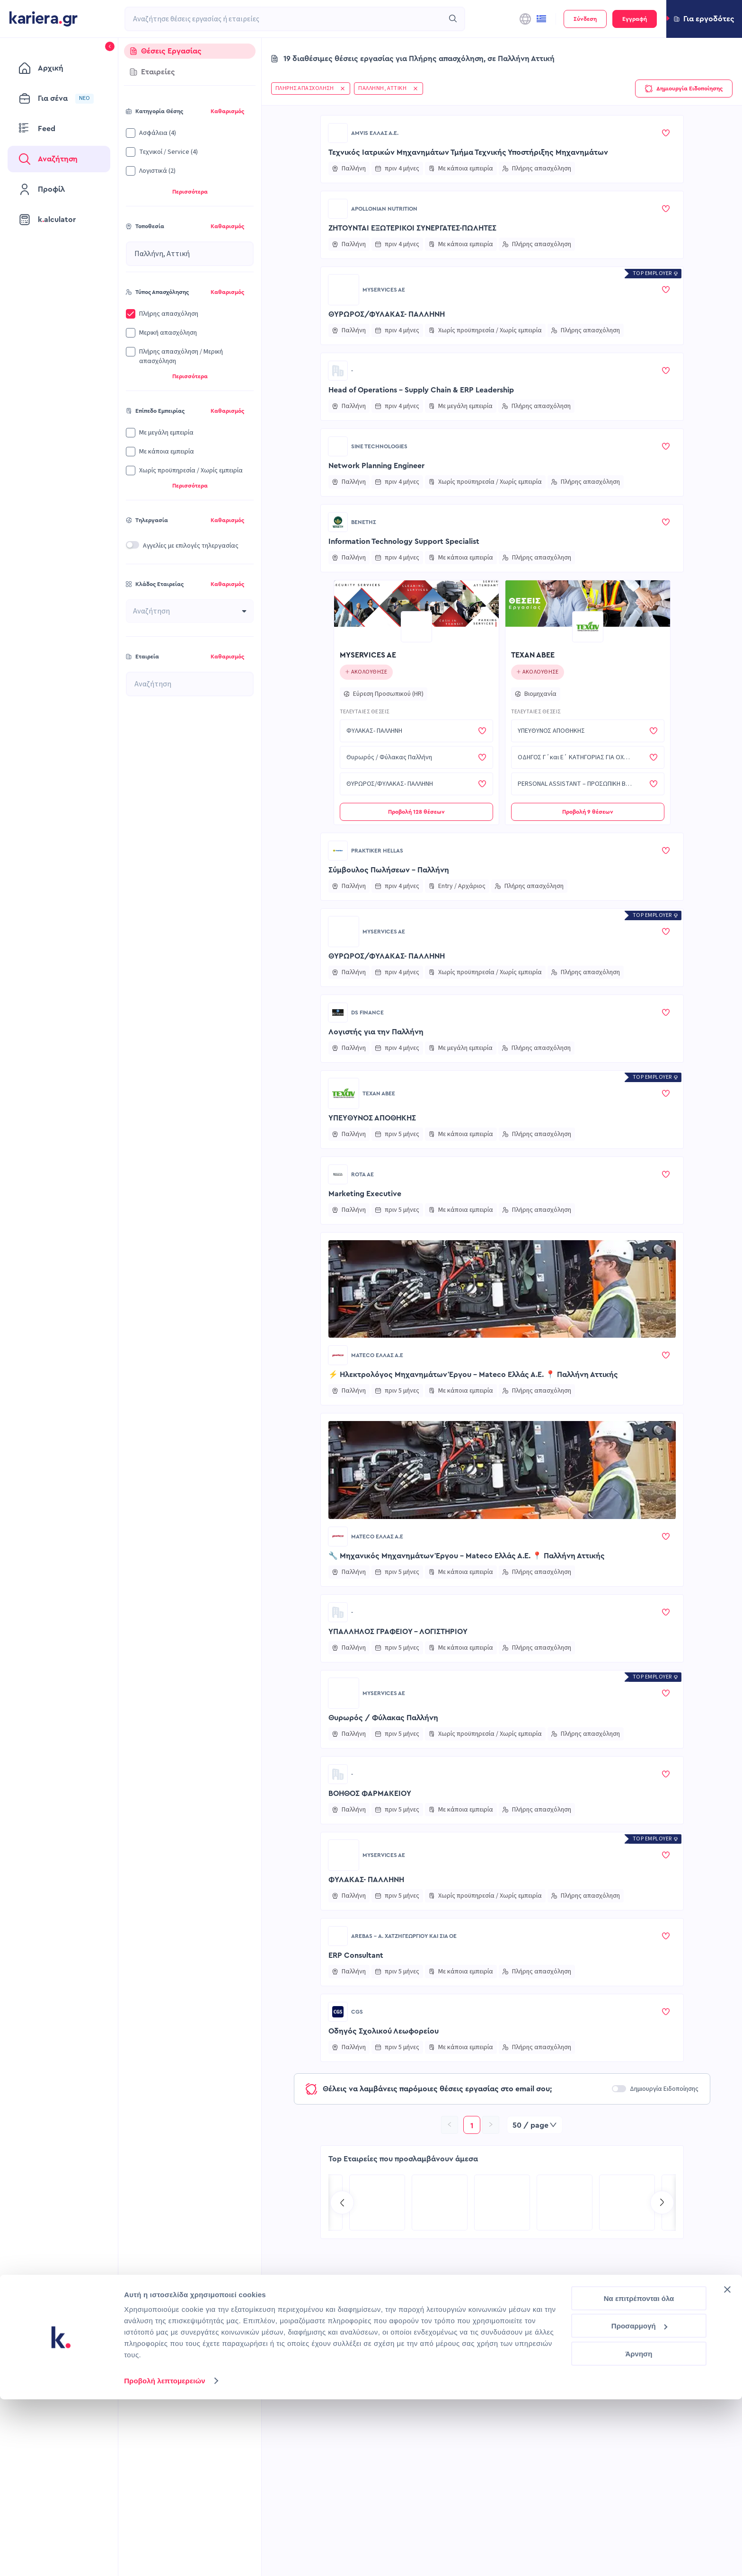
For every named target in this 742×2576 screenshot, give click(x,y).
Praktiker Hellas (377, 850)
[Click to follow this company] (366, 672)
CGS (357, 2012)
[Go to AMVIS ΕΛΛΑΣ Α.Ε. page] (337, 133)
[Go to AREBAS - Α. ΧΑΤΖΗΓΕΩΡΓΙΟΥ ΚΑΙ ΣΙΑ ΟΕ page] (337, 1936)
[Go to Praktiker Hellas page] (337, 850)
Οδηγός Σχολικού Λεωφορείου (383, 2031)
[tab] (190, 51)
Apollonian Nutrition (384, 209)
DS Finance (367, 1012)
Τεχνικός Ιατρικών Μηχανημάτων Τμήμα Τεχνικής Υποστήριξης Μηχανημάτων (468, 152)
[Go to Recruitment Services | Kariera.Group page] (564, 2202)
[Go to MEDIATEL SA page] (377, 2202)
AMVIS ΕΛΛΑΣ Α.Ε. (374, 133)
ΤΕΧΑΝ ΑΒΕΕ (533, 655)
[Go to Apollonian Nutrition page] (337, 208)
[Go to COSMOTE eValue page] (627, 2202)
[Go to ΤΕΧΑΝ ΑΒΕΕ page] (588, 627)
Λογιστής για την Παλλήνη (376, 1032)
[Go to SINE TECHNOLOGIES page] (337, 446)
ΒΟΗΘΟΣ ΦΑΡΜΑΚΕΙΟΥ (369, 1793)
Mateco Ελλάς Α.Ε (377, 1355)
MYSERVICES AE (383, 290)
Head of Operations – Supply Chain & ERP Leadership (421, 390)
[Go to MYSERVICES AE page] (343, 290)
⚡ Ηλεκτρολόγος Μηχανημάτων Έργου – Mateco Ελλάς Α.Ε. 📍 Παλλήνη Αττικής (473, 1374)
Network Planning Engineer (376, 466)
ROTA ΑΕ (362, 1174)
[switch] (132, 545)
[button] (704, 19)
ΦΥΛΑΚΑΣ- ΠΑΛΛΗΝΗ (366, 1879)
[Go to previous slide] (342, 2202)
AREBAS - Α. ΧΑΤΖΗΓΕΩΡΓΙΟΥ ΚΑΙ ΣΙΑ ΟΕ (404, 1936)
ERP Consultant (355, 1955)
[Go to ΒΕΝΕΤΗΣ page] (337, 522)
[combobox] (284, 19)
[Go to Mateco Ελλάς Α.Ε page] (337, 1355)
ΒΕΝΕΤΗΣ (363, 522)
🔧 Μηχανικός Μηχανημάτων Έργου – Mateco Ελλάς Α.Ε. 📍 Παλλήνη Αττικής (466, 1556)
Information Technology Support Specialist (403, 541)
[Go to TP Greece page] (502, 2202)
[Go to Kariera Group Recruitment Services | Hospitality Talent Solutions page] (439, 2202)
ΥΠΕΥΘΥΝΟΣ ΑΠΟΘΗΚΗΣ (372, 1118)
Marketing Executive (364, 1194)
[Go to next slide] (662, 2202)
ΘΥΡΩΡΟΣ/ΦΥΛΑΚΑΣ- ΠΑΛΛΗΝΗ (386, 314)
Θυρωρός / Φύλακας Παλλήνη (383, 1718)
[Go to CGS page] (337, 2011)
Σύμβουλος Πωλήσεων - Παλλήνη (388, 870)
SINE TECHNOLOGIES (379, 446)
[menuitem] (59, 68)
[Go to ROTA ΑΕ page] (337, 1174)
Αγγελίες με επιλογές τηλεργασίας (190, 546)
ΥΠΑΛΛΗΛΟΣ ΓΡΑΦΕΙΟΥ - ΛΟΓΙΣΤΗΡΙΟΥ (398, 1631)
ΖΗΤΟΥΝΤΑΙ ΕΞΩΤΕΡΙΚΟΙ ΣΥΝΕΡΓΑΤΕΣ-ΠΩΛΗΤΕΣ (412, 228)
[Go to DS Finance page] (337, 1012)
